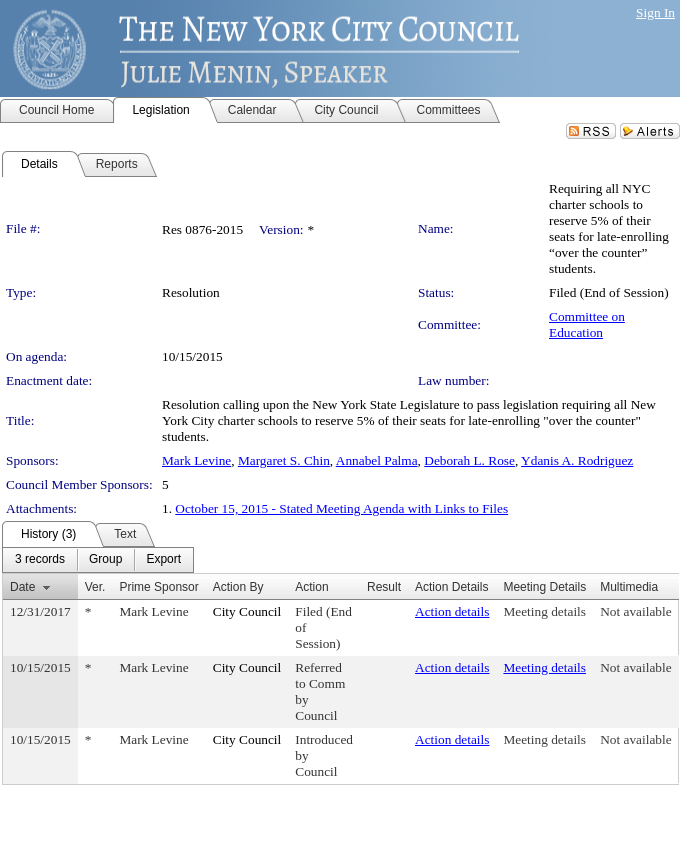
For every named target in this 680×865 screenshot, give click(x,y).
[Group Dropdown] (105, 560)
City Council (247, 611)
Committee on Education (587, 324)
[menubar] (98, 560)
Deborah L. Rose (469, 460)
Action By (238, 587)
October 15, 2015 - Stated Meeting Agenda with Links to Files (341, 508)
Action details (452, 611)
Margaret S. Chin (284, 460)
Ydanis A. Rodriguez (577, 460)
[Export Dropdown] (163, 560)
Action (311, 587)
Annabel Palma (377, 460)
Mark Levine (196, 460)
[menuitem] (40, 560)
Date (22, 587)
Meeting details (544, 611)
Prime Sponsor (158, 587)
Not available (635, 611)
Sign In (655, 12)
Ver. (95, 587)
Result (384, 587)
